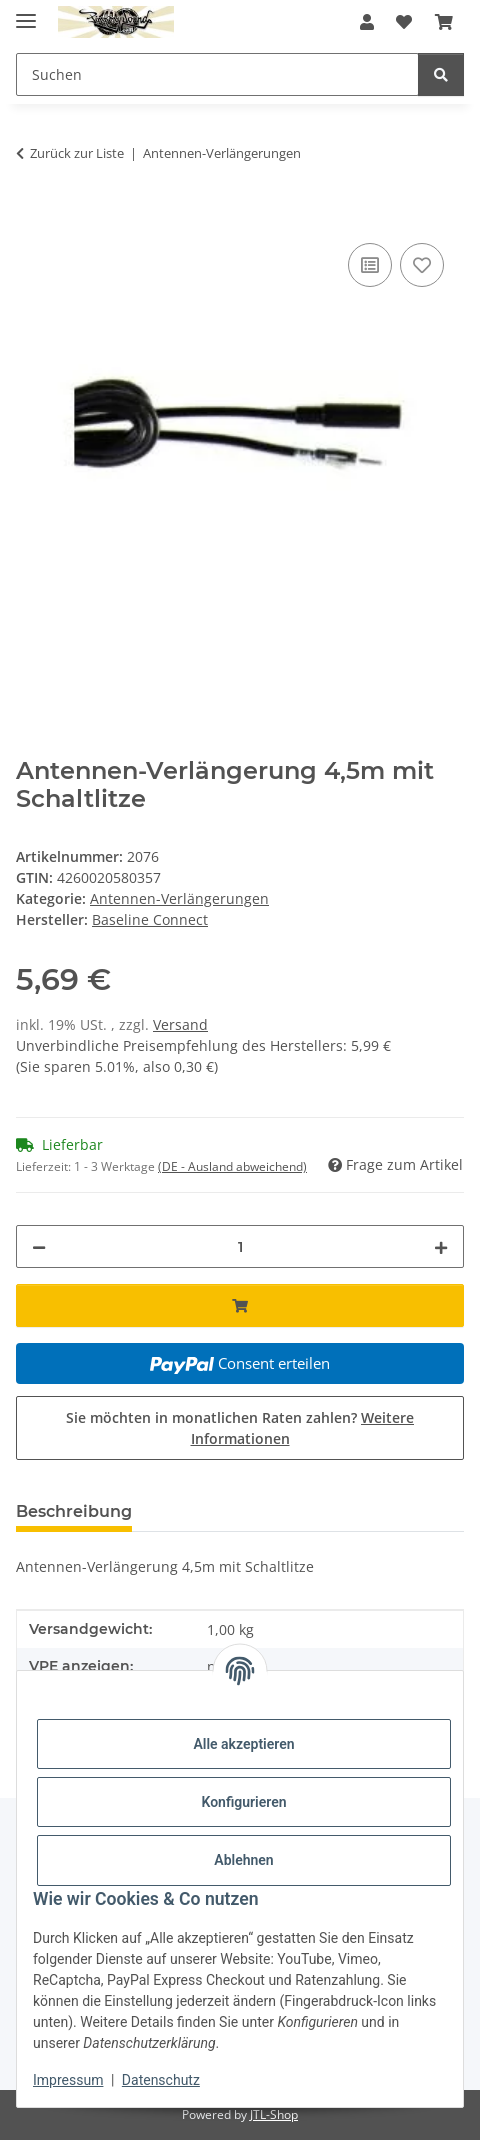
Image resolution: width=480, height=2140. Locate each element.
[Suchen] (441, 74)
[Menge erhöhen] (441, 1246)
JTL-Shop (274, 2114)
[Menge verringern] (39, 1246)
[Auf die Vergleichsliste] (370, 265)
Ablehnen (243, 1860)
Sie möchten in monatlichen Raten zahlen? (240, 1428)
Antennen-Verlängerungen (179, 898)
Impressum (68, 2080)
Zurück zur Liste (77, 153)
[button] (367, 22)
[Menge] (240, 1246)
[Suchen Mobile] (217, 74)
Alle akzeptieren (243, 1744)
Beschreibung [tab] (74, 1511)
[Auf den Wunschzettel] (422, 265)
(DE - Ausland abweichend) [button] (232, 1166)
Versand (180, 1024)
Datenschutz (161, 2080)
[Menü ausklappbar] (26, 12)
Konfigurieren (243, 1802)
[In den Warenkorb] (32, 216)
